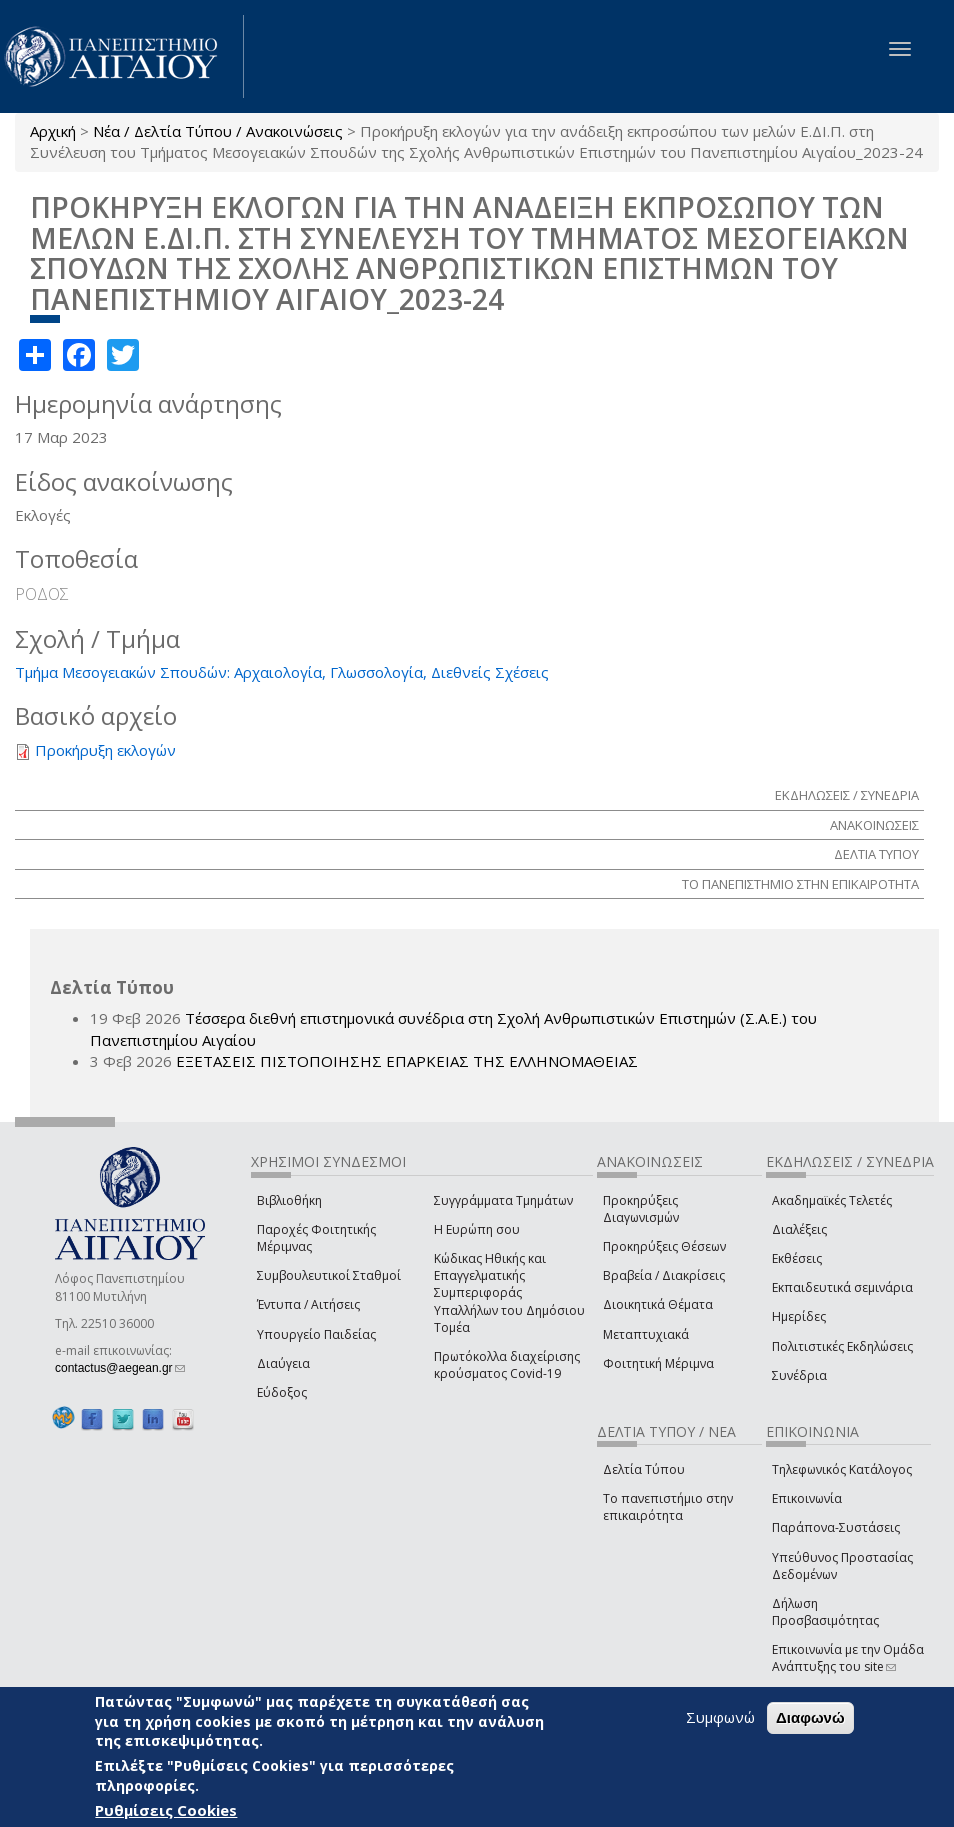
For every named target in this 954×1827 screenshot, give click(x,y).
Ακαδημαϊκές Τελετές (832, 1200)
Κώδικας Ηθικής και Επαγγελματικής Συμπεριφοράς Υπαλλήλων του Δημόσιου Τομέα (509, 1293)
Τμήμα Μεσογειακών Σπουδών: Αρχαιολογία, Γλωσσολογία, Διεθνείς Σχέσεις (282, 672)
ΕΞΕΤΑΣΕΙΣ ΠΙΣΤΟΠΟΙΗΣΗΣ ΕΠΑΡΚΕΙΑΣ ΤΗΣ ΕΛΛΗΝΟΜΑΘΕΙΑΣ (407, 1061)
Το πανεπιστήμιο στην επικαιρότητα (668, 1507)
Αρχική (53, 131)
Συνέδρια (799, 1375)
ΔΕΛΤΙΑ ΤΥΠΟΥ (876, 854)
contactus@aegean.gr (120, 1368)
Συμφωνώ (720, 1717)
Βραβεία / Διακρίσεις (664, 1275)
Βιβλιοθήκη (289, 1200)
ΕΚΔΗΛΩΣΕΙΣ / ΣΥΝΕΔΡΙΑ (847, 795)
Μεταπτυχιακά (646, 1334)
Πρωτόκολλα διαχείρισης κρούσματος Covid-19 (507, 1365)
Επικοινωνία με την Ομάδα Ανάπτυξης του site (848, 1658)
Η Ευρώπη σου (477, 1229)
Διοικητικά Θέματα (658, 1304)
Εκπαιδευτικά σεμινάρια (842, 1287)
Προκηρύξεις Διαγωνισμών (641, 1209)
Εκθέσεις (797, 1258)
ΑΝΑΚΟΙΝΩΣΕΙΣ (874, 825)
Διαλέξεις (799, 1229)
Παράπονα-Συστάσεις (836, 1527)
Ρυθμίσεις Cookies (166, 1810)
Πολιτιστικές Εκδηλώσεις (842, 1346)
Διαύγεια (283, 1363)
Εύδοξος (282, 1392)
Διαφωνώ (810, 1717)
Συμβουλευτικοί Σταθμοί (329, 1275)
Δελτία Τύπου (644, 1469)
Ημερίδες (799, 1316)
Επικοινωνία (807, 1498)
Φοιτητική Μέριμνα (658, 1363)
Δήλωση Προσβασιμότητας (825, 1612)
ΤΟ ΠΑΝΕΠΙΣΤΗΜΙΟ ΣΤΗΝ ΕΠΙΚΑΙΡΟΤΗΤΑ (800, 884)
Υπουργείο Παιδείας (316, 1334)
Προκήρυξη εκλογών (105, 750)
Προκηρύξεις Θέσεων (664, 1246)
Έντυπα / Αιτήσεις (308, 1304)
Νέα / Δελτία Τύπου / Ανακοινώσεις (218, 131)
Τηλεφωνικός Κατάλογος (842, 1469)
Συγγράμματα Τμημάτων (503, 1200)
